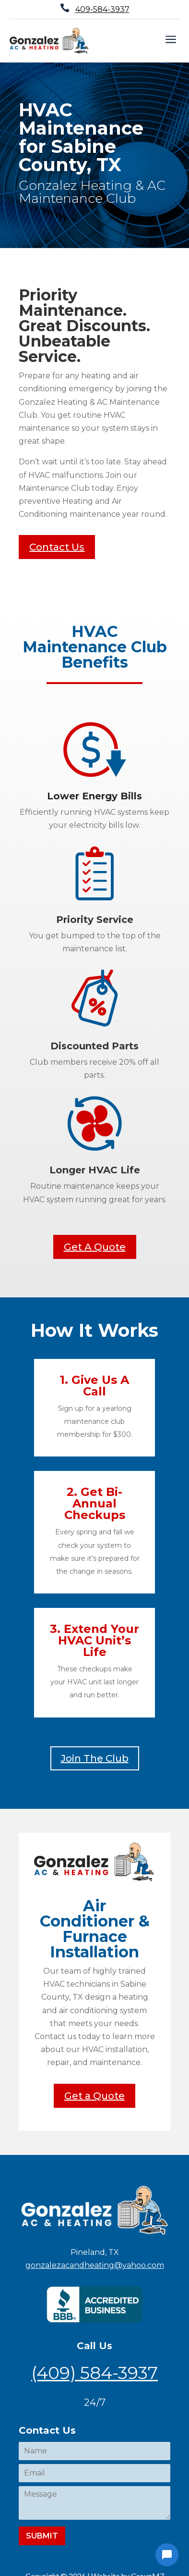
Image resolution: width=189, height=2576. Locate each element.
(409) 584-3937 (94, 2372)
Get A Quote (95, 1247)
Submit (42, 2535)
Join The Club (95, 1758)
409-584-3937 (102, 9)
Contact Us (56, 547)
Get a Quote (94, 2096)
